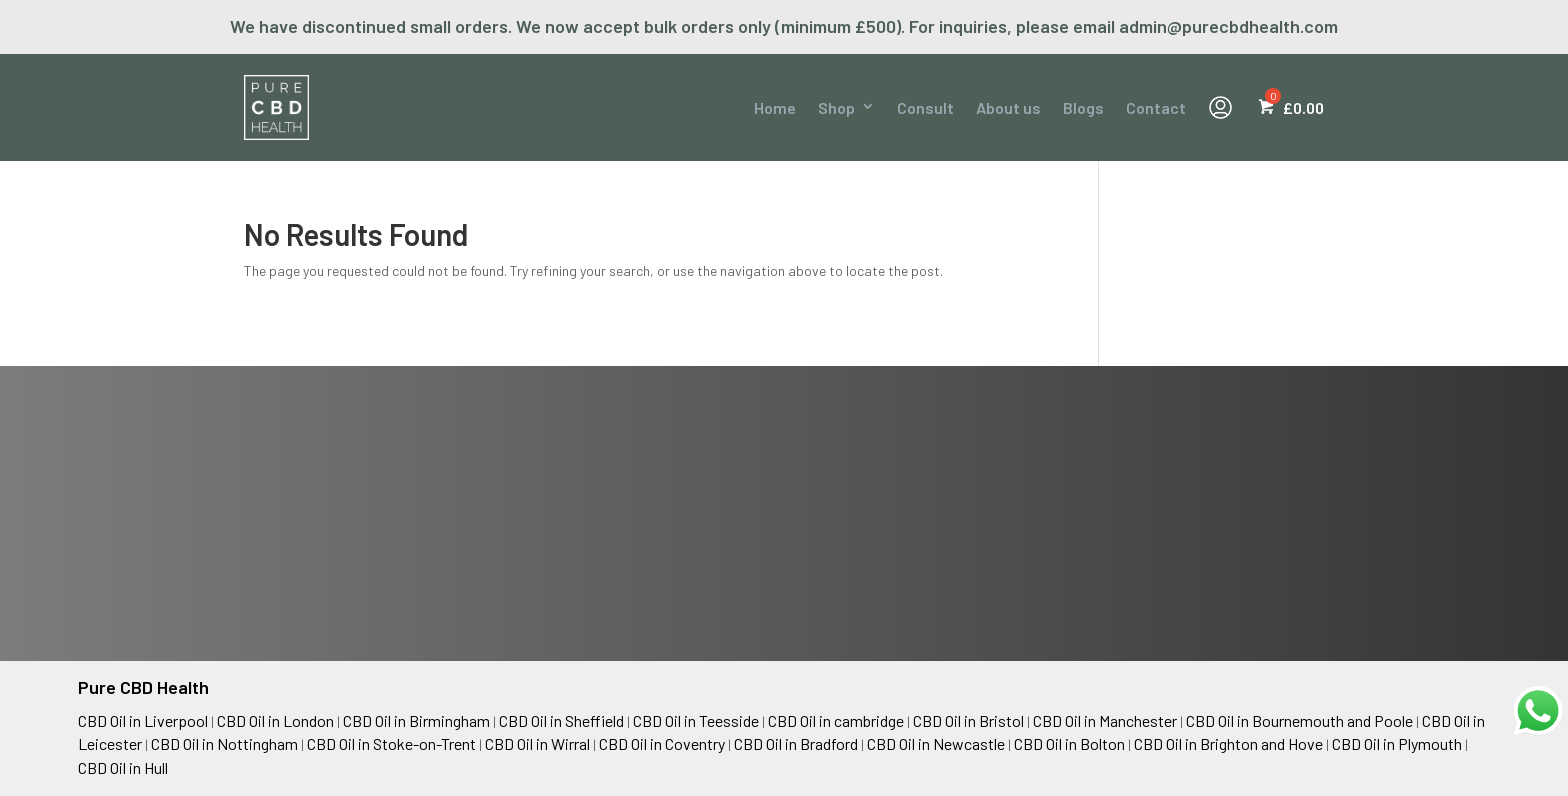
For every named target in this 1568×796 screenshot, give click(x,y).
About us (1008, 107)
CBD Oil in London (275, 720)
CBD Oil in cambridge (836, 720)
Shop (836, 107)
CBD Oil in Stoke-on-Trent (391, 743)
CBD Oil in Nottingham (224, 743)
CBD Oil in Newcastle (936, 743)
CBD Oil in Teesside (696, 720)
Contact (1156, 107)
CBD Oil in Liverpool (143, 720)
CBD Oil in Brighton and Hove (1228, 743)
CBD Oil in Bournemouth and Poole (1299, 720)
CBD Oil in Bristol (968, 720)
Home (775, 107)
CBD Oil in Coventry (662, 743)
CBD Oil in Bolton (1069, 743)
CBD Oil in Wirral (537, 743)
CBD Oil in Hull (123, 767)
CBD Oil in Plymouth (1397, 743)
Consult (925, 107)
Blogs (1083, 107)
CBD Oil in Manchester (1105, 720)
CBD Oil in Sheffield (561, 720)
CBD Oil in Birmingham (416, 720)
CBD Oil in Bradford (796, 743)
